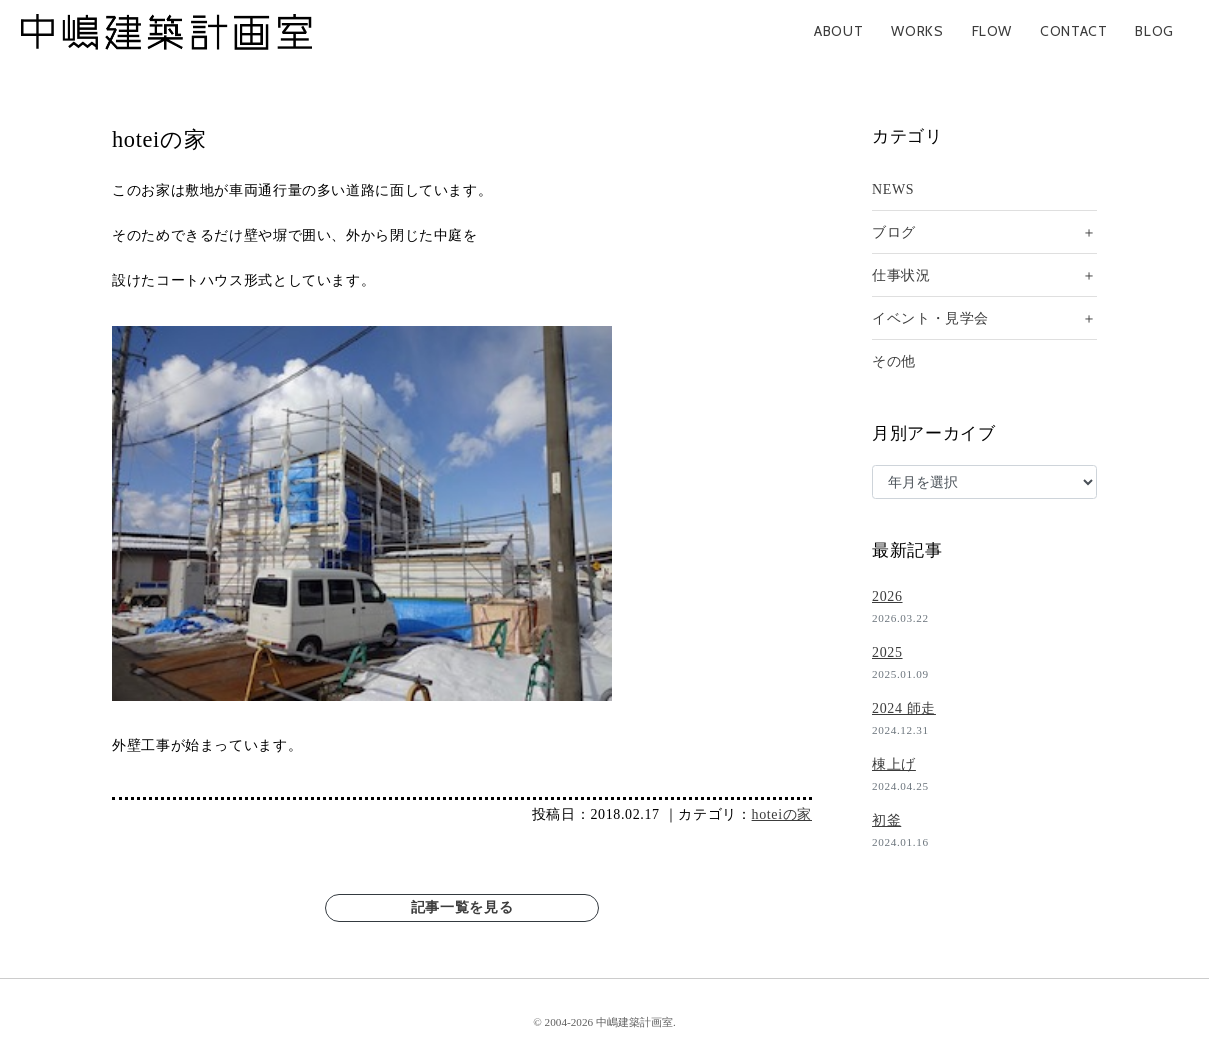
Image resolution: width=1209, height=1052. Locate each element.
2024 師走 (904, 708)
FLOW (992, 31)
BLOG (1154, 31)
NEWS (893, 189)
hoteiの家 (782, 814)
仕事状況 (901, 275)
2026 (887, 596)
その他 (894, 361)
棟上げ (894, 764)
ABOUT (838, 31)
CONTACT (1073, 31)
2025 (887, 652)
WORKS (917, 31)
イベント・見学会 (930, 318)
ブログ (894, 232)
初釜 (886, 820)
